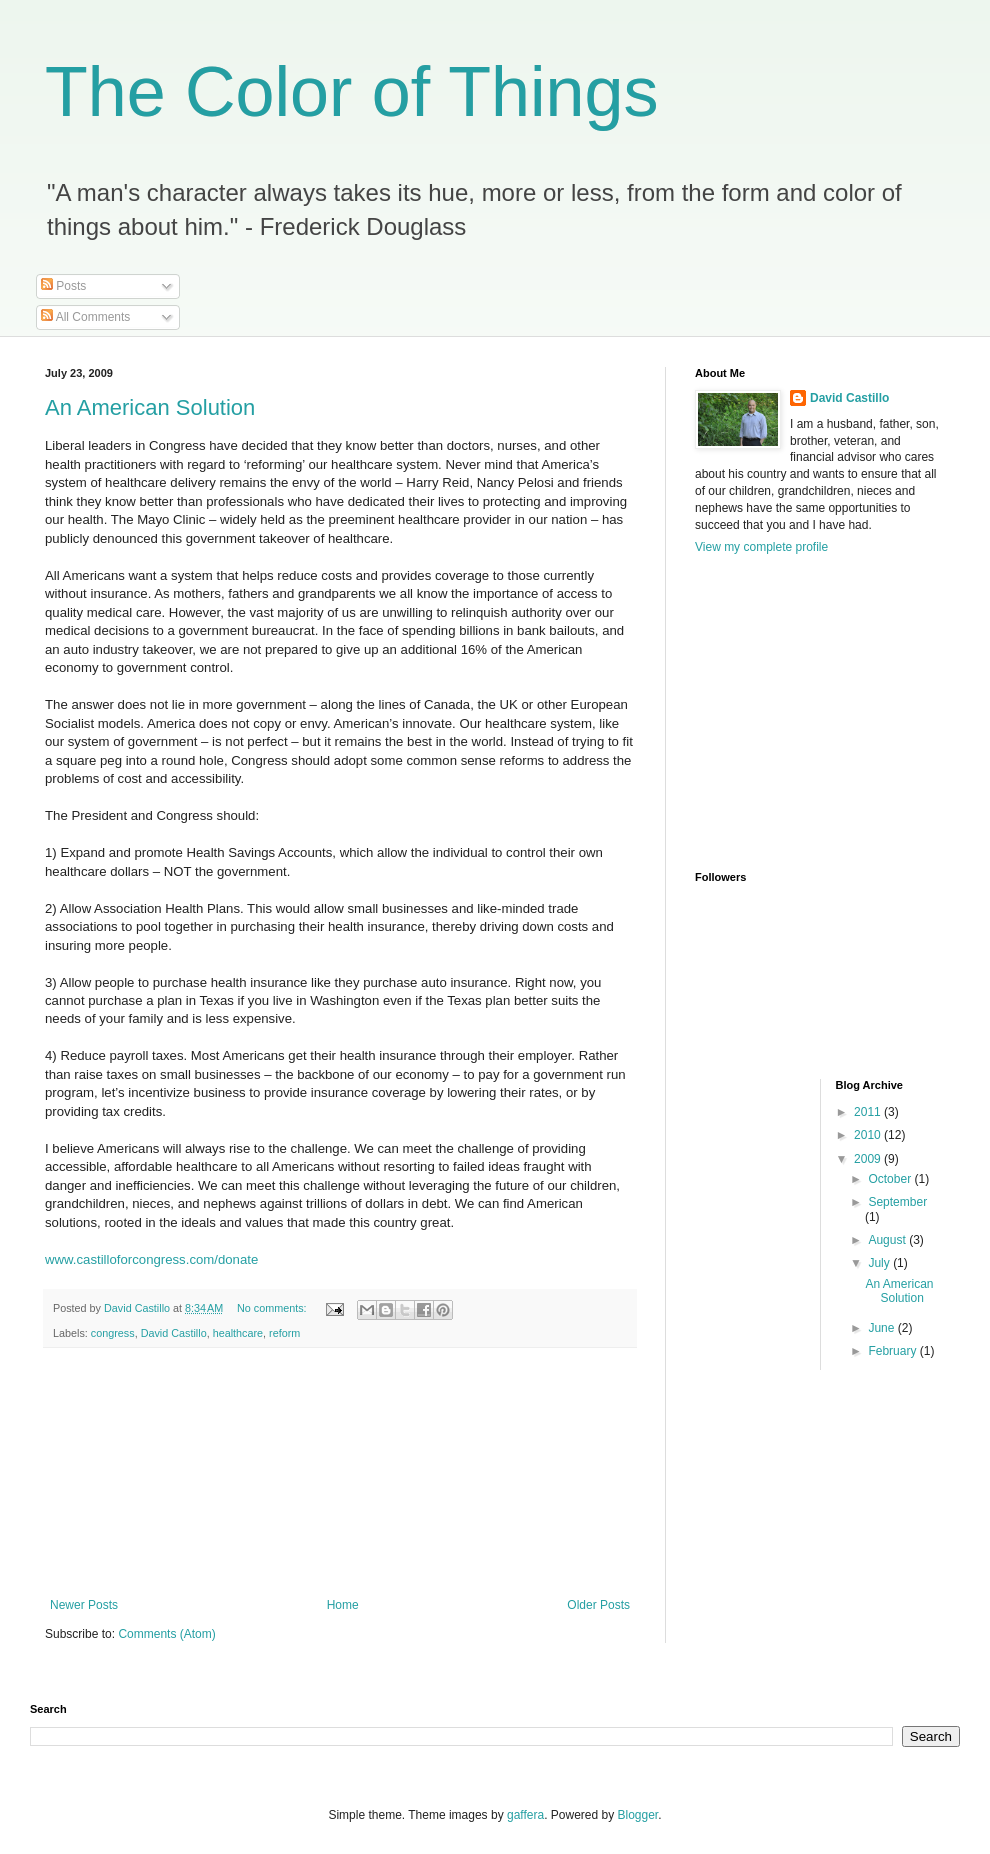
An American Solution (150, 407)
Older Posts (598, 1605)
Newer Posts (84, 1605)
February (893, 1351)
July (880, 1263)
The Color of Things (351, 92)
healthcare (238, 1333)
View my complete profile (761, 547)
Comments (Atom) (166, 1634)
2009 (869, 1159)
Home (343, 1605)
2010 (869, 1135)
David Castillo (174, 1333)
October (891, 1179)
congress (113, 1333)
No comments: (273, 1308)
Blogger (638, 1815)
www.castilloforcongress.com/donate (151, 1259)
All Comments (85, 317)
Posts (63, 286)
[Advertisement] (340, 1473)
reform (284, 1333)
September (897, 1202)
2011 (869, 1112)
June (882, 1328)
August (888, 1240)
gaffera (525, 1815)
